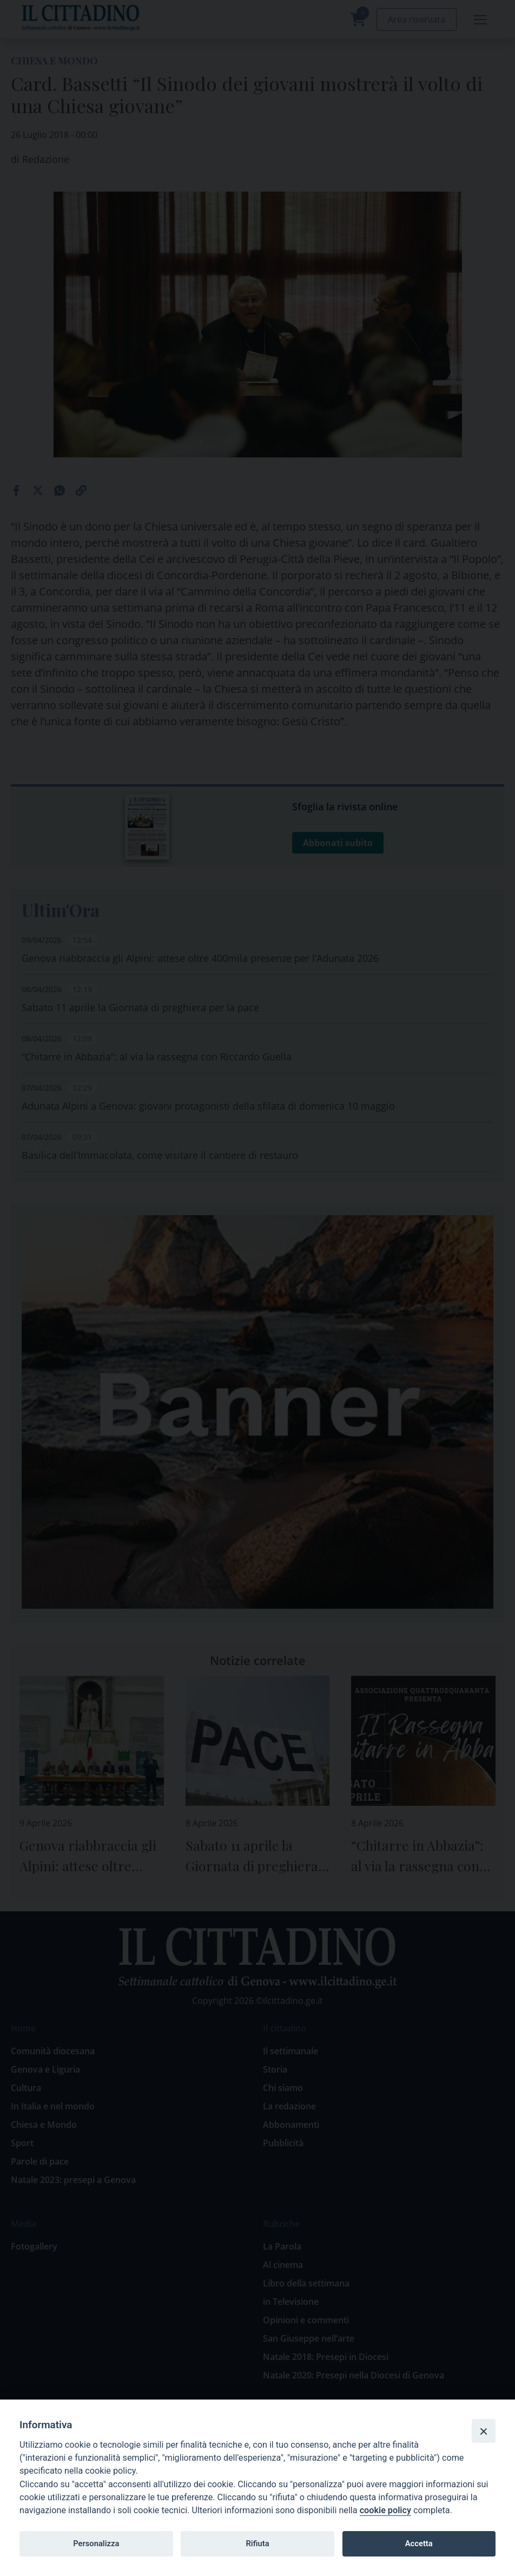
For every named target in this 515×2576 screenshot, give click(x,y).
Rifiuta (257, 2543)
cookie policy (385, 2510)
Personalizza (96, 2543)
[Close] (484, 2431)
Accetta (419, 2543)
